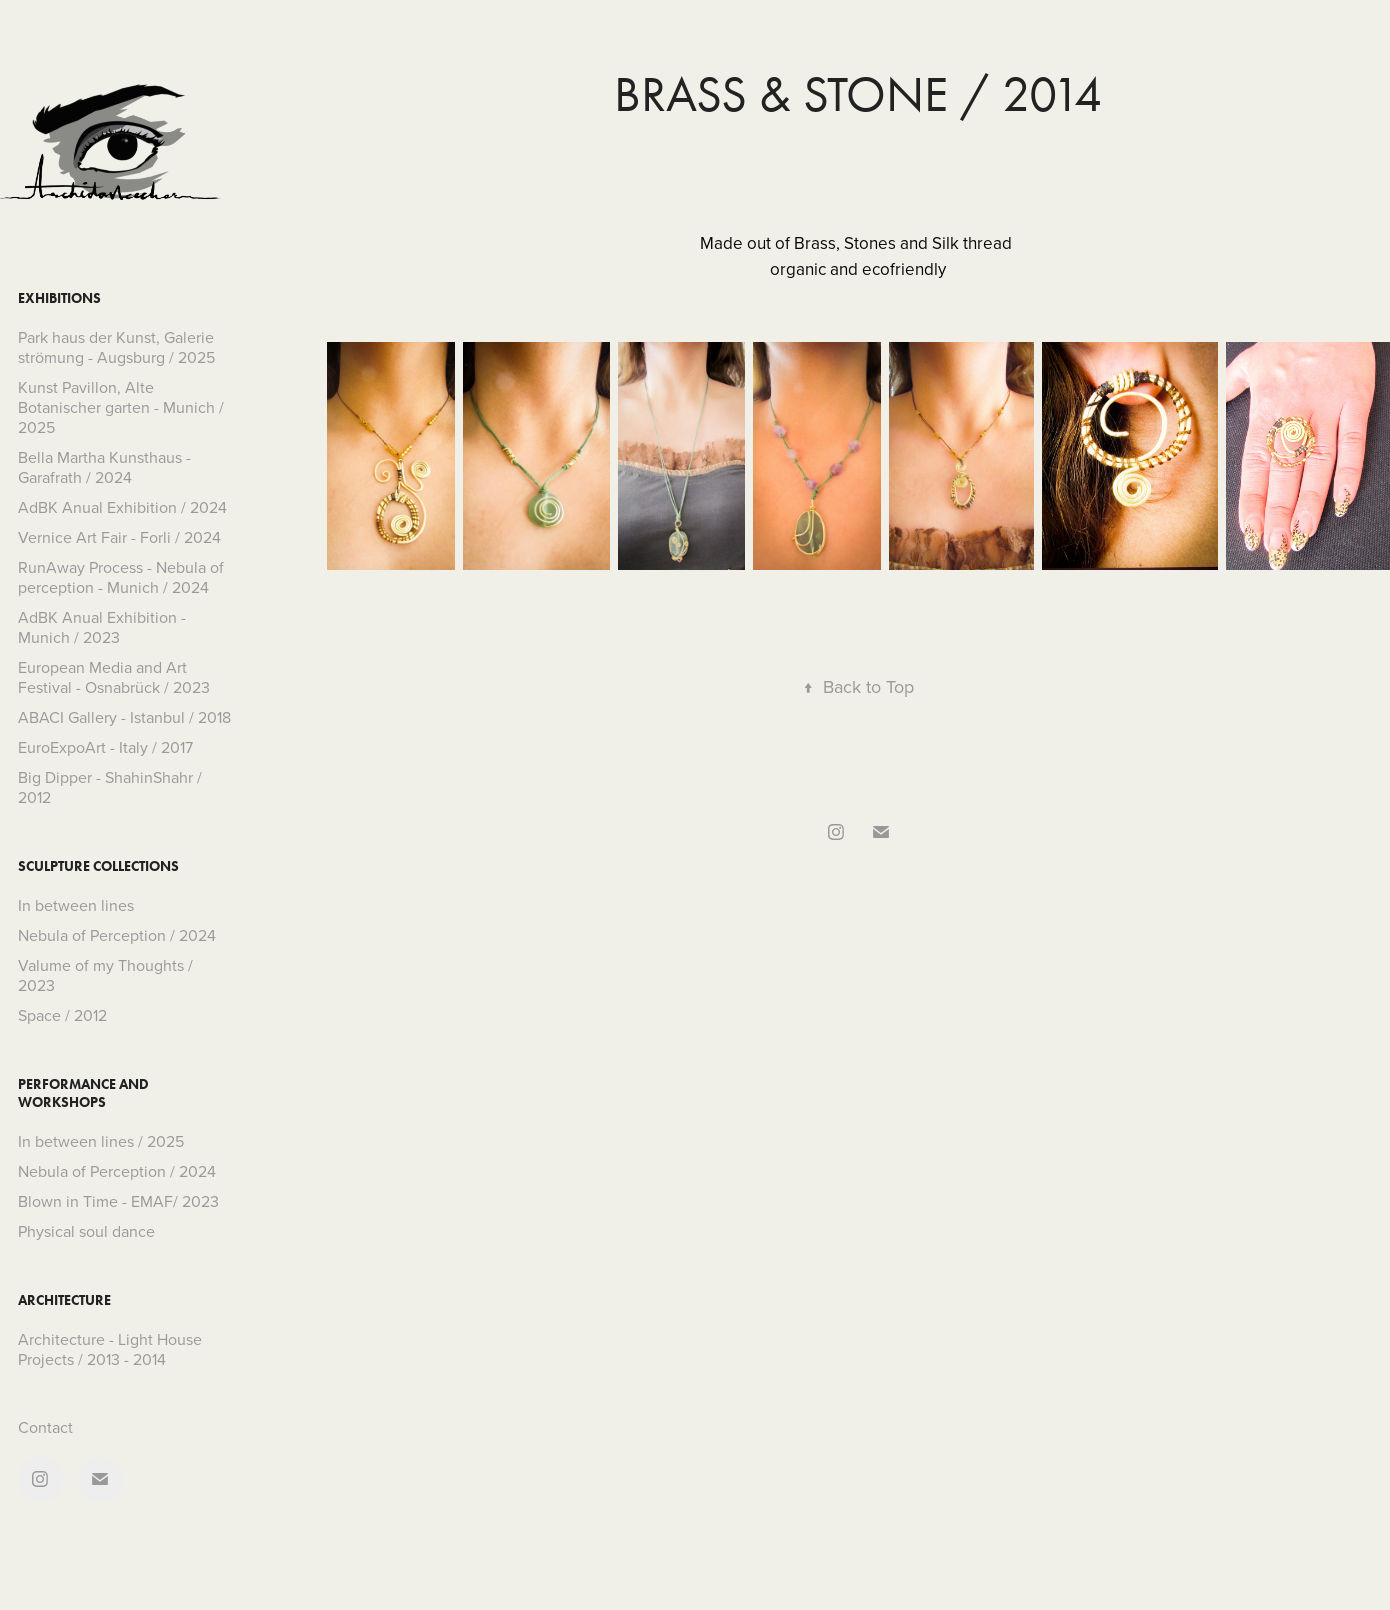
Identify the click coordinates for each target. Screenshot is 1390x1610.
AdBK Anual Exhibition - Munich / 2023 (102, 627)
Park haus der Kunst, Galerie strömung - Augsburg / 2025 (116, 347)
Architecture (64, 1300)
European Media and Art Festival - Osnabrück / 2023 (114, 677)
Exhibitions (59, 298)
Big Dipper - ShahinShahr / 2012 (110, 787)
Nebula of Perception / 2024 (117, 935)
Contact (45, 1427)
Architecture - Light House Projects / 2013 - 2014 (110, 1349)
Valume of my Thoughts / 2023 (105, 975)
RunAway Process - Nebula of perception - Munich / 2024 (121, 577)
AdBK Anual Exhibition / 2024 (122, 507)
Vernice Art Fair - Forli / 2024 (119, 537)
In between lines (76, 905)
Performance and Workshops (83, 1093)
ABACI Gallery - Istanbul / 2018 (124, 717)
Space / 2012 (62, 1015)
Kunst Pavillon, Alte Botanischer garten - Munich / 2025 (121, 407)
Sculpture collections (98, 866)
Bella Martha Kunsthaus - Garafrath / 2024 (104, 467)
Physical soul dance (86, 1231)
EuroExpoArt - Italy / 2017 (105, 747)
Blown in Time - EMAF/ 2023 (118, 1201)
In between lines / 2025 (101, 1141)
